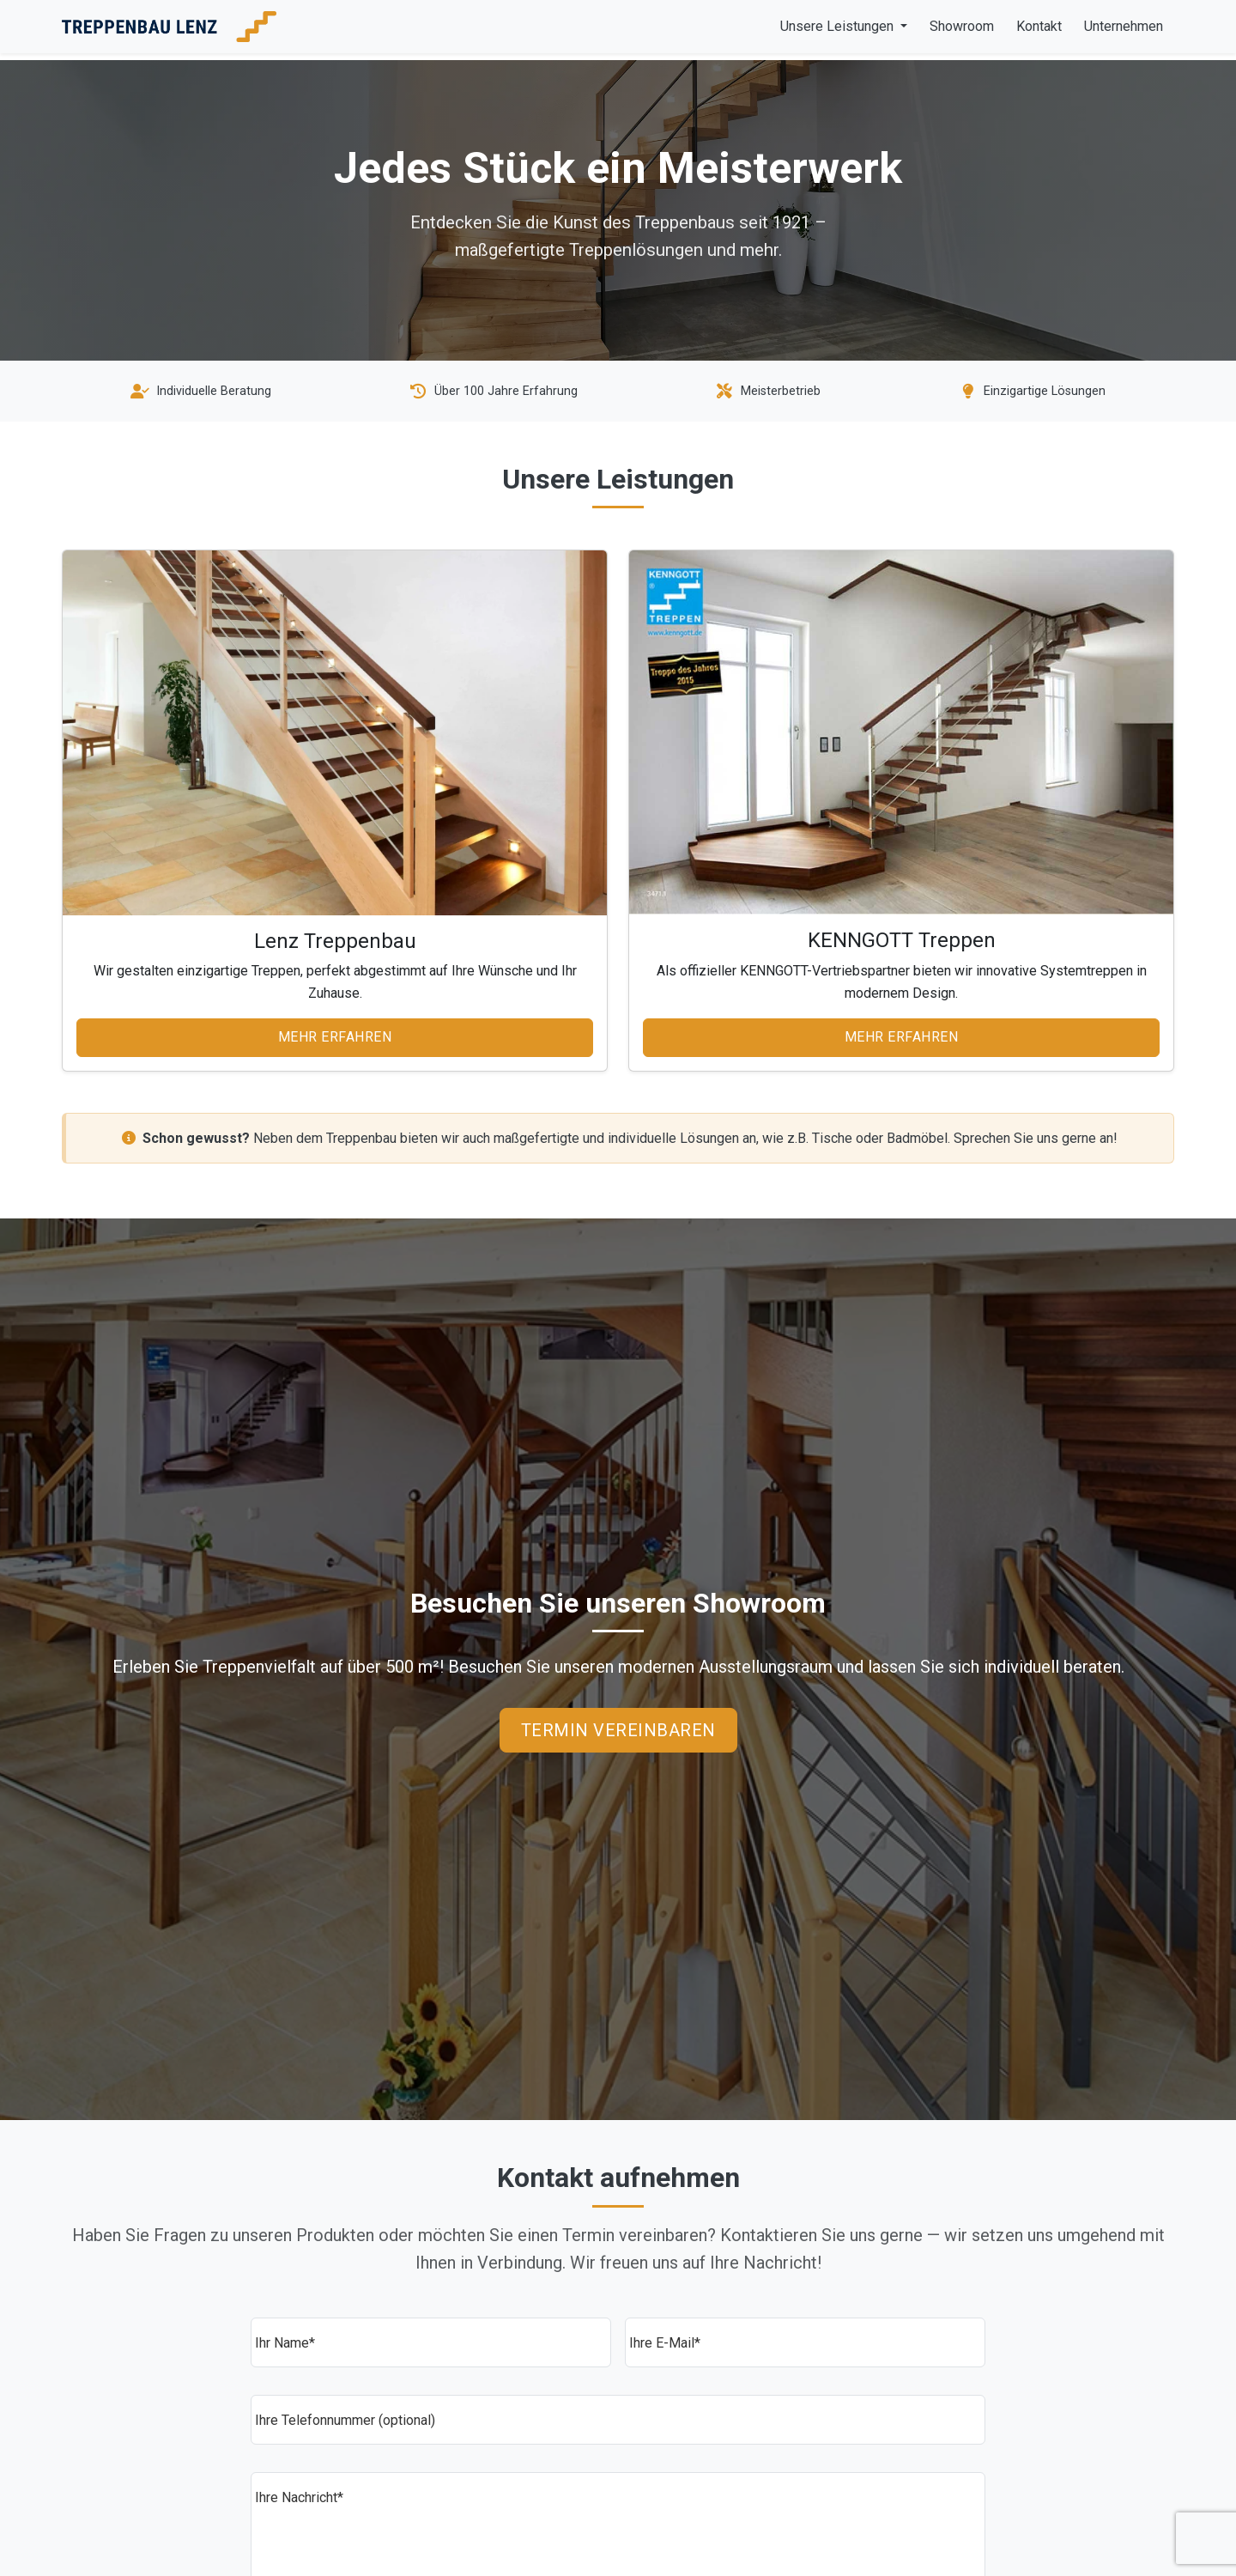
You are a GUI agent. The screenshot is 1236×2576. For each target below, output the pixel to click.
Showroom (962, 26)
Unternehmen (1123, 26)
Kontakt (1039, 26)
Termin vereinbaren (618, 1730)
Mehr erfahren (335, 1037)
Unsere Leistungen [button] (838, 26)
